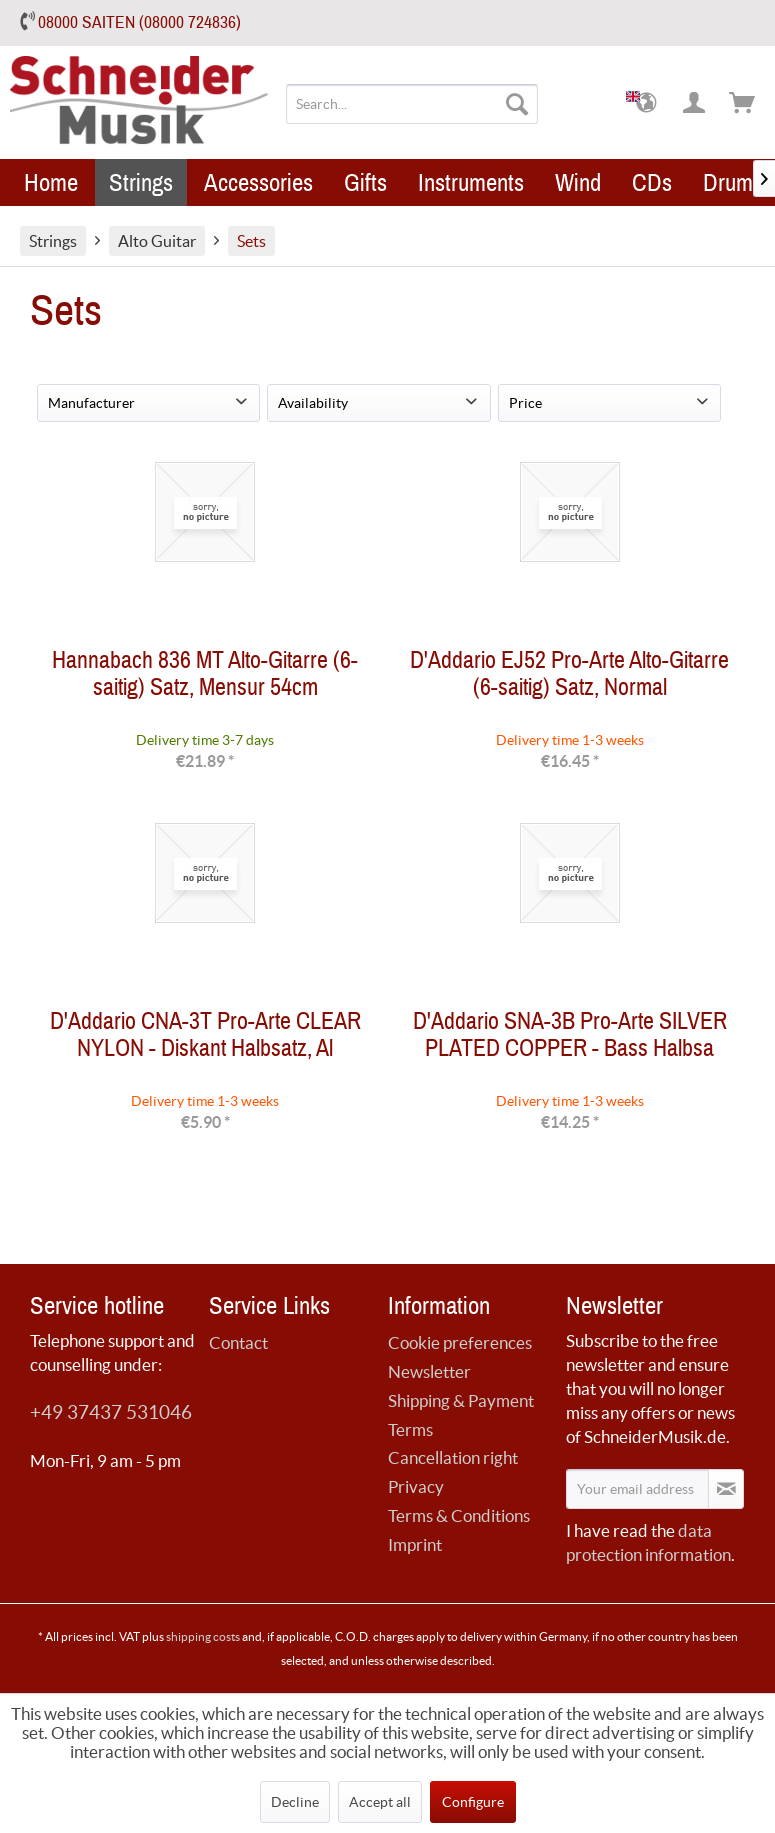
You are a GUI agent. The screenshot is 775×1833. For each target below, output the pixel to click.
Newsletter (429, 1371)
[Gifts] (365, 182)
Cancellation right (453, 1457)
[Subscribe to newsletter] (726, 1489)
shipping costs (203, 1636)
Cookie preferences (460, 1342)
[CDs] (652, 182)
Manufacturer (91, 403)
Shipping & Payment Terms (461, 1415)
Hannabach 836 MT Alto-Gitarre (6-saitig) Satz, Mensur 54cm (205, 678)
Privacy (416, 1486)
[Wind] (578, 182)
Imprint (415, 1544)
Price (525, 403)
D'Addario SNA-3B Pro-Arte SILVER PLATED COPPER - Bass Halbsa (570, 1039)
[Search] (517, 104)
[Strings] (141, 182)
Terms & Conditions (459, 1515)
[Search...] (412, 104)
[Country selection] (647, 104)
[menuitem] (412, 104)
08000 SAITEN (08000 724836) (139, 22)
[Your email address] (637, 1489)
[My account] (695, 104)
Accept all (380, 1802)
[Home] (51, 182)
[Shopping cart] (743, 104)
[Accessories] (258, 182)
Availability (313, 403)
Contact (238, 1342)
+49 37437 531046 (111, 1412)
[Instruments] (471, 182)
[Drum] (728, 182)
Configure (473, 1802)
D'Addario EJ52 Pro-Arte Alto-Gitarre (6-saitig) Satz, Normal (569, 678)
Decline (295, 1802)
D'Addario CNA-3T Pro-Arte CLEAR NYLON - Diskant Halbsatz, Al (205, 1039)
